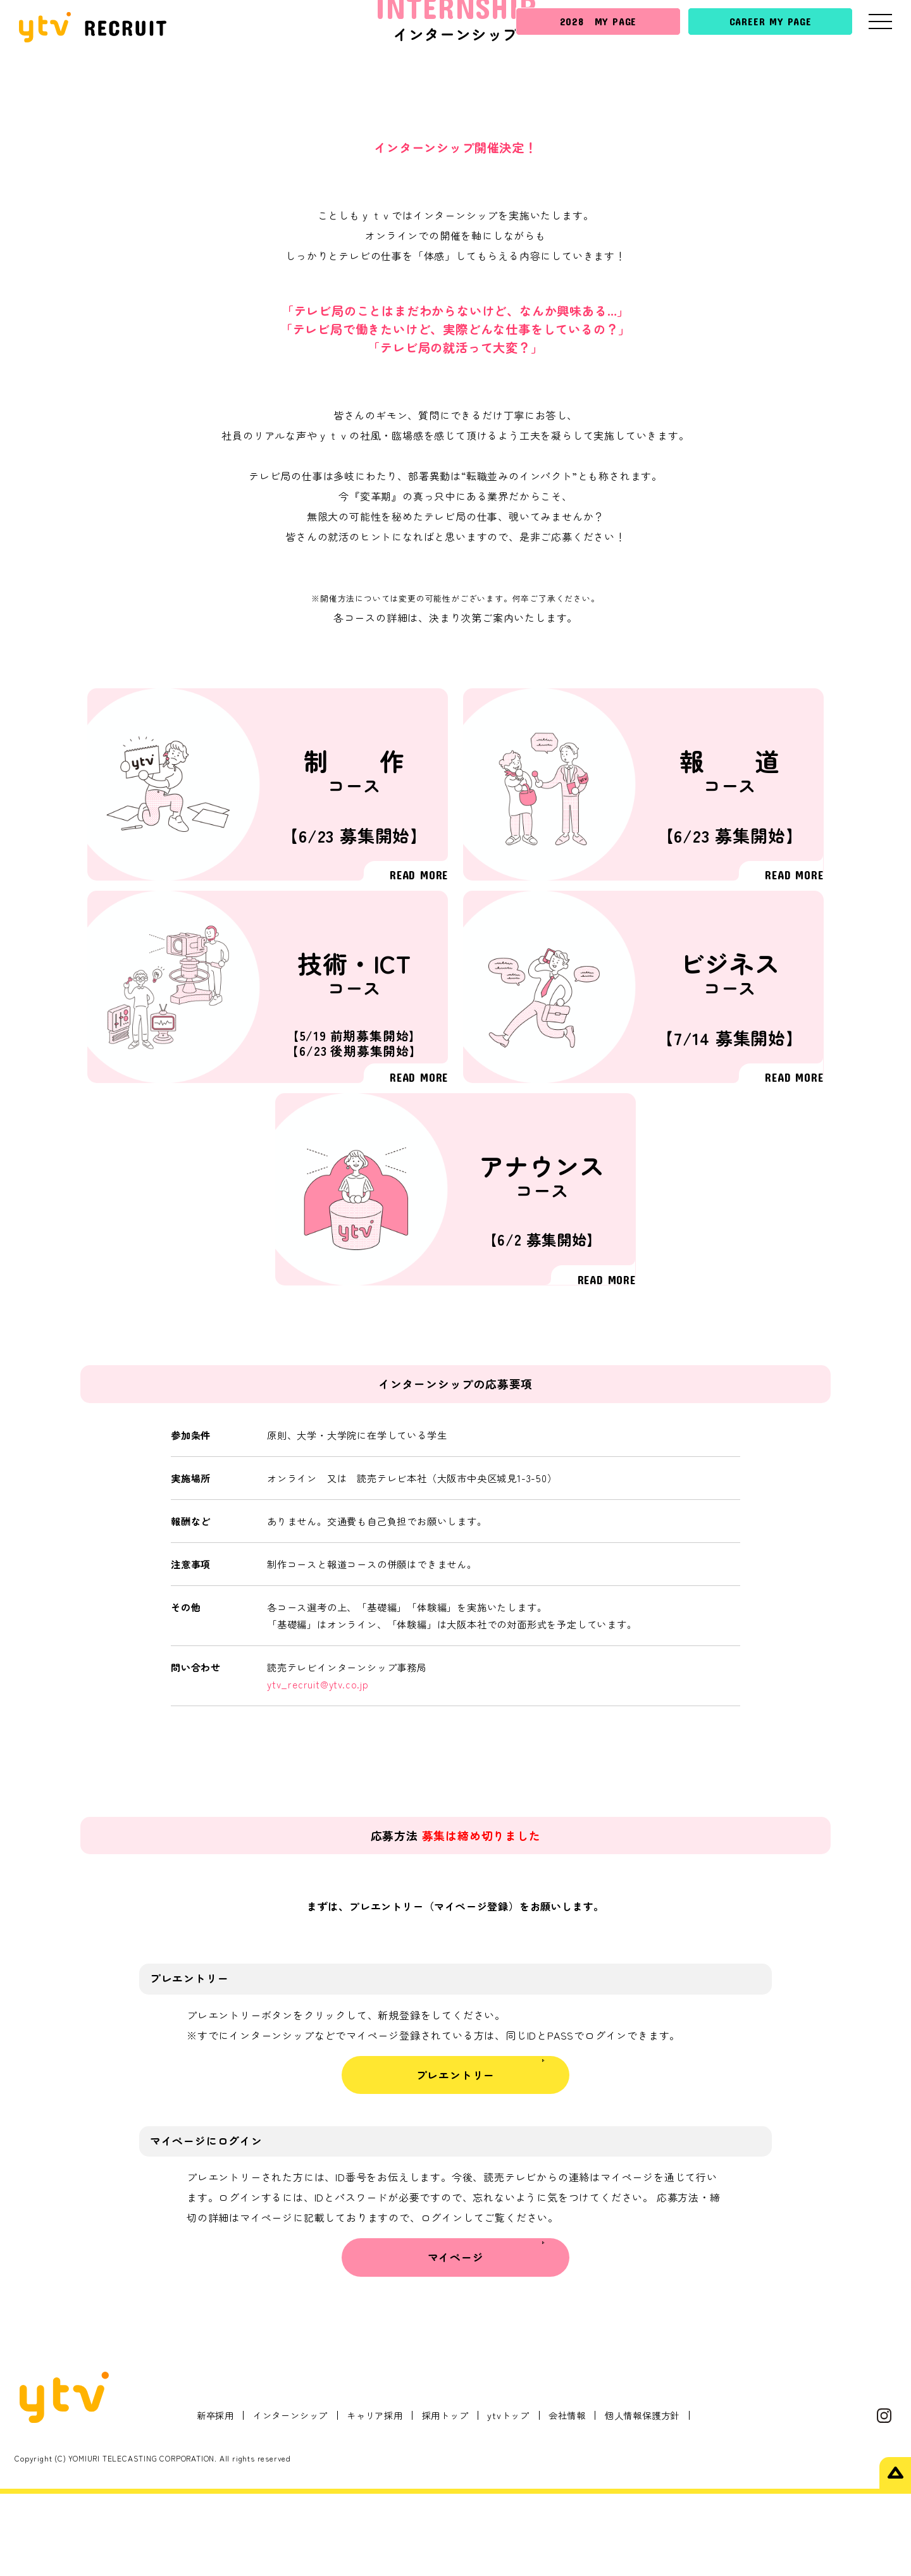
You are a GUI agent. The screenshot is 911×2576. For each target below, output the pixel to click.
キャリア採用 (375, 2497)
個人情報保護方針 (642, 2497)
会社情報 (567, 2497)
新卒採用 (215, 2497)
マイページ (456, 2340)
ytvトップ (508, 2497)
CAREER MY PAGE (770, 21)
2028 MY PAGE (598, 21)
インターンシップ (290, 2497)
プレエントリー (455, 2157)
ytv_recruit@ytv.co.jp (318, 1767)
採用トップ (445, 2497)
